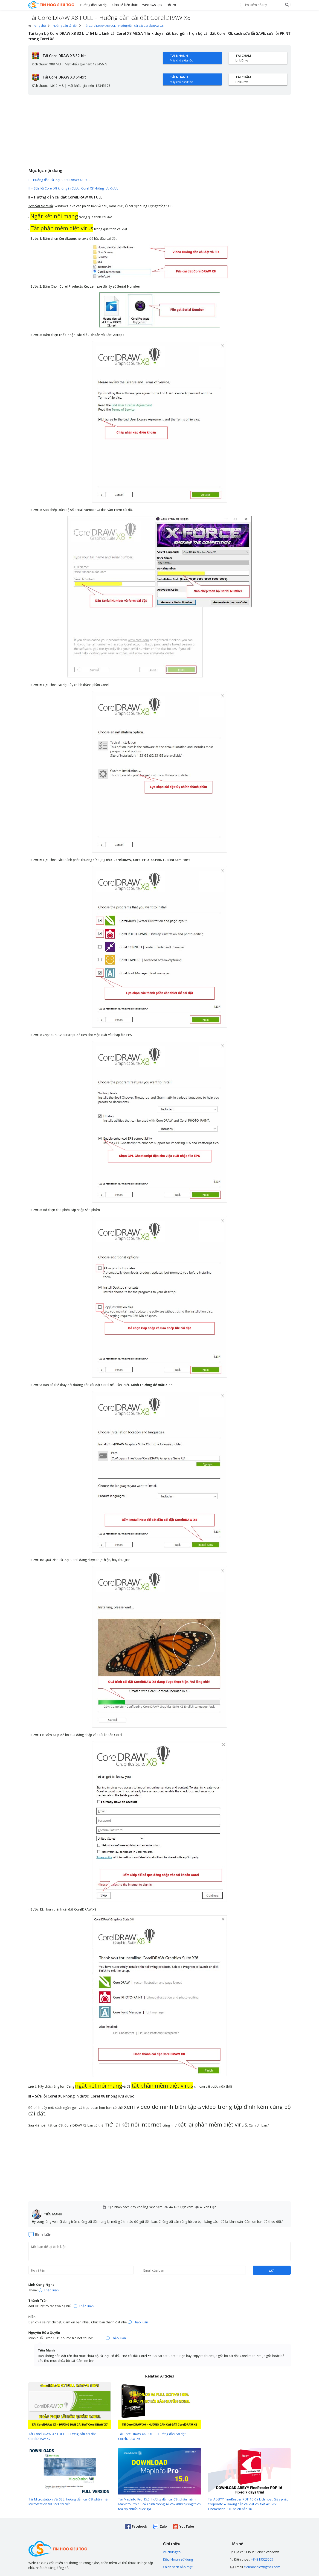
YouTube (187, 2526)
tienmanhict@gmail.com (262, 2567)
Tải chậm (257, 58)
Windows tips (152, 5)
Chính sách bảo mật (178, 2567)
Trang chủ (37, 26)
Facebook (139, 2526)
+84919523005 (262, 2559)
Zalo (163, 2526)
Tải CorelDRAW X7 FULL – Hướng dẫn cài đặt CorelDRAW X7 (62, 2436)
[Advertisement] (159, 131)
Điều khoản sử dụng (178, 2559)
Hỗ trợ (171, 5)
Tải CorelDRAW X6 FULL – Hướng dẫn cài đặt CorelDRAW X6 (152, 2436)
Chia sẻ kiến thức (125, 5)
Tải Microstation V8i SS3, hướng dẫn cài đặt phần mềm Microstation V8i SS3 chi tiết (69, 2501)
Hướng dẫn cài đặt (94, 5)
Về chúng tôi (172, 2552)
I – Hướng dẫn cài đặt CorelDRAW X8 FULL (60, 180)
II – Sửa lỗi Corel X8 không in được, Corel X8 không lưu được (73, 188)
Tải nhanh (192, 58)
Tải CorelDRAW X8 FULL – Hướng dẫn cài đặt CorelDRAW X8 (123, 26)
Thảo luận (51, 2290)
